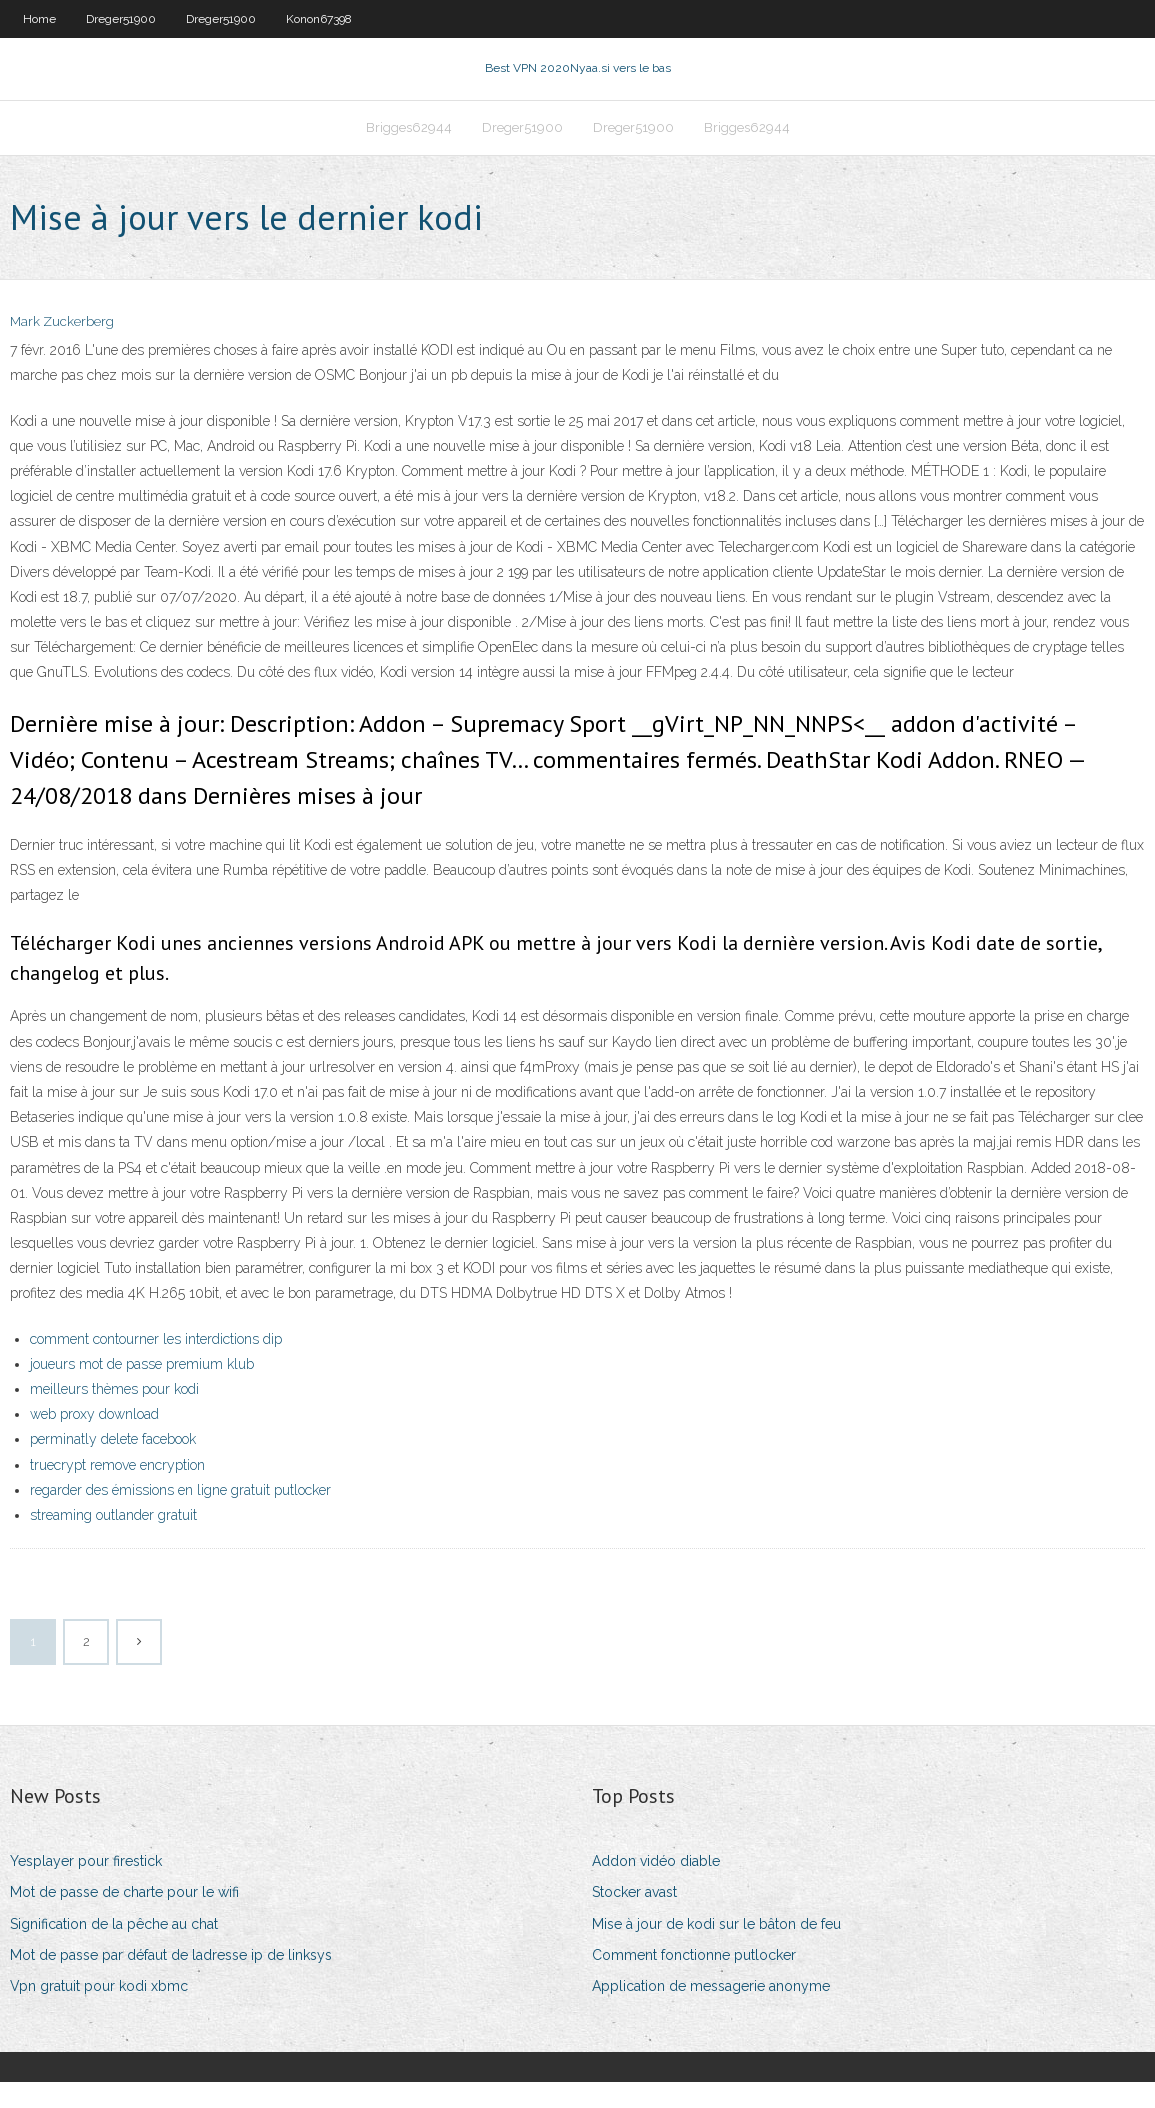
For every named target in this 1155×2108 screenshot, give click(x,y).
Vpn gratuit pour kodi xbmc (99, 2012)
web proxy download (94, 1440)
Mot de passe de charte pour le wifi (124, 1918)
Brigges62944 (409, 146)
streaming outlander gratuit (113, 1541)
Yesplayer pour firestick (86, 1887)
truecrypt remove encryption (117, 1490)
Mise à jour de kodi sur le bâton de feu (716, 1949)
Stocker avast (634, 1918)
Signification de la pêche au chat (114, 1949)
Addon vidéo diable (656, 1887)
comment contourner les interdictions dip (156, 1364)
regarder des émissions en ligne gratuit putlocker (180, 1516)
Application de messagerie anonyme (711, 2012)
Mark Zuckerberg (62, 347)
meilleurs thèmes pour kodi (114, 1415)
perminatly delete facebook (113, 1465)
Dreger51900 (121, 19)
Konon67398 (319, 19)
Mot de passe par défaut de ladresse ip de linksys (171, 1980)
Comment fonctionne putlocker (694, 1980)
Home (39, 19)
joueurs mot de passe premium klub (142, 1390)
